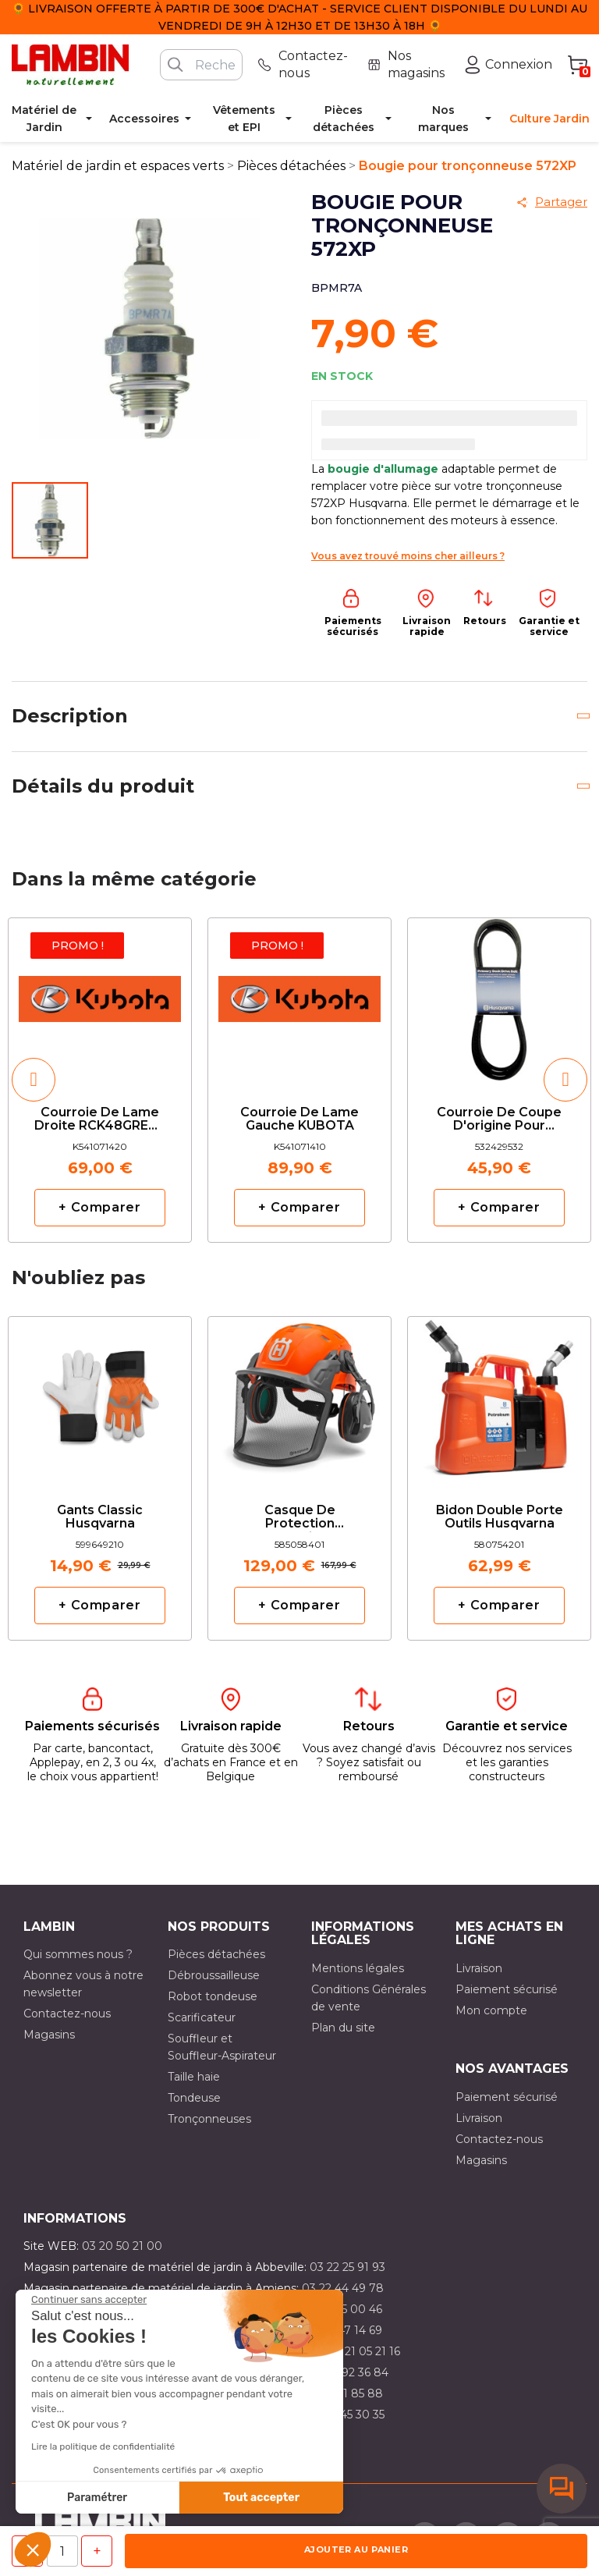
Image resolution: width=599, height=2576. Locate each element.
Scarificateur (202, 2017)
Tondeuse (194, 2098)
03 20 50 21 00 (122, 2246)
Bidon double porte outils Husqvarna (499, 1517)
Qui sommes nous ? (78, 1954)
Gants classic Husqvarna (100, 1517)
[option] (100, 1079)
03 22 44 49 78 (343, 2288)
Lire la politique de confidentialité (103, 2446)
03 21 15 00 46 (344, 2309)
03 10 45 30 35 (346, 2414)
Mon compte (491, 2010)
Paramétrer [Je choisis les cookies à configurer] (97, 2497)
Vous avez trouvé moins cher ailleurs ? (408, 556)
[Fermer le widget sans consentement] (88, 2300)
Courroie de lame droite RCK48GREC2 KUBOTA (99, 1119)
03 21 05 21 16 (364, 2351)
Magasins (49, 2035)
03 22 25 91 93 (347, 2267)
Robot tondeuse (212, 1996)
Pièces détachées (216, 1954)
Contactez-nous (67, 2014)
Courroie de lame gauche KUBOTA (299, 1119)
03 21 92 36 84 (349, 2372)
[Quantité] (62, 2551)
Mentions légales (357, 1968)
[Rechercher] (201, 64)
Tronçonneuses (209, 2119)
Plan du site (343, 2028)
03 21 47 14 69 (344, 2330)
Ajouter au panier (356, 2549)
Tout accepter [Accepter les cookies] (261, 2497)
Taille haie (194, 2077)
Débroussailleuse (214, 1975)
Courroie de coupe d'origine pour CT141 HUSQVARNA (499, 1119)
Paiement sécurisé (506, 1989)
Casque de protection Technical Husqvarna (299, 1517)
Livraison (478, 1968)
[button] (32, 2549)
